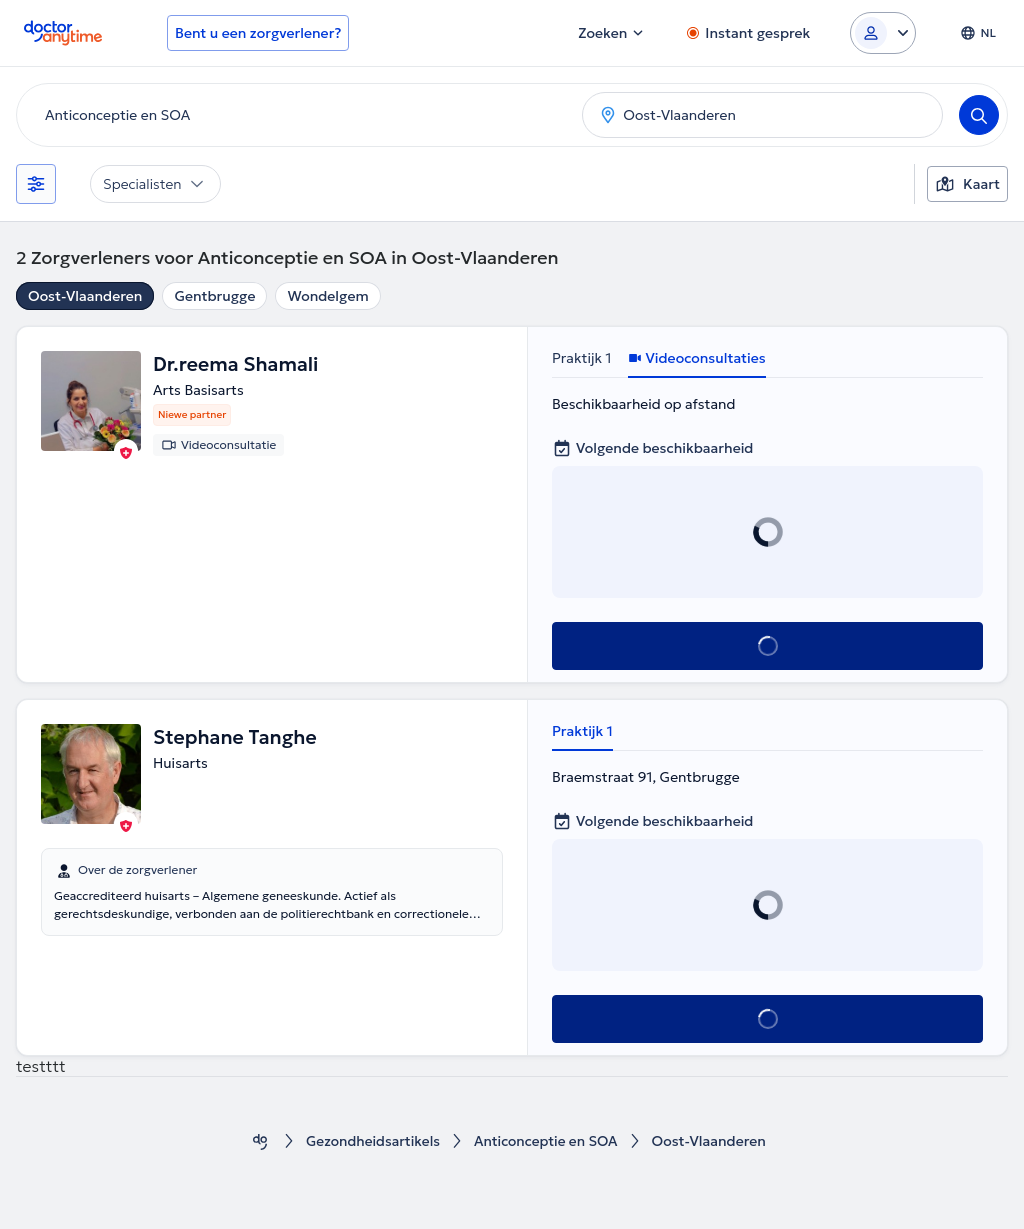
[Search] (979, 115)
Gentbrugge (214, 296)
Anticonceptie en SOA (547, 1141)
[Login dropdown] (883, 33)
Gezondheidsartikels (371, 1141)
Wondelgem (327, 296)
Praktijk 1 (582, 358)
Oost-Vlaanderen (85, 296)
